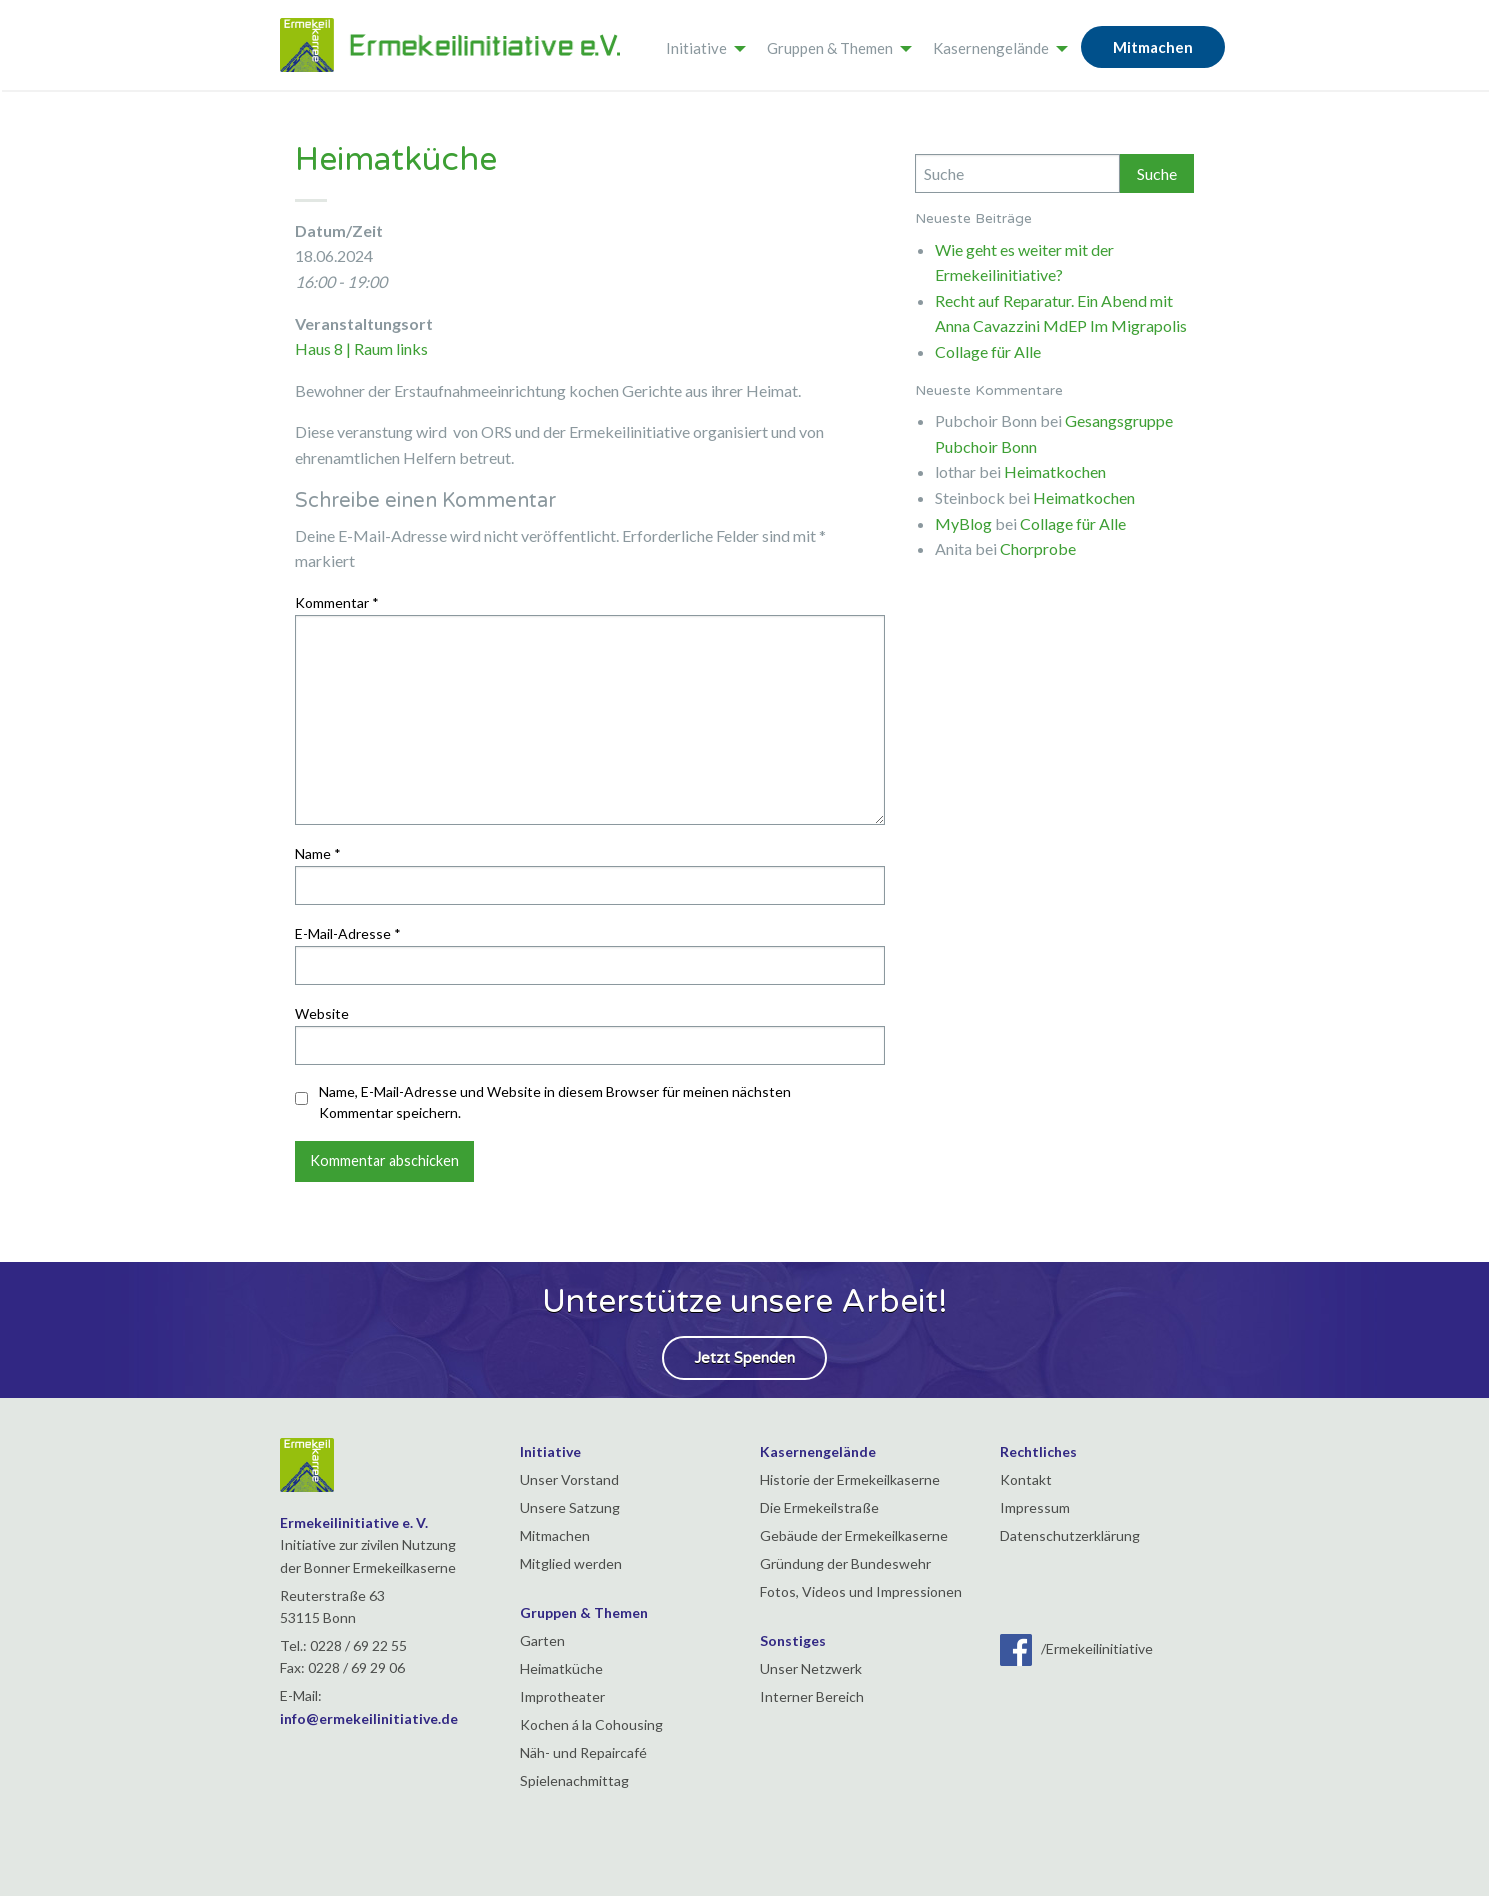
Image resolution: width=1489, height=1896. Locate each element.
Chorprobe (1038, 548)
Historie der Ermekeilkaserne (850, 1479)
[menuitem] (700, 45)
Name (318, 853)
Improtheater (562, 1696)
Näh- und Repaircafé (583, 1752)
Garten (542, 1640)
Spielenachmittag (574, 1780)
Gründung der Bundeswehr (845, 1563)
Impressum (1035, 1507)
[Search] (1018, 173)
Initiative (696, 48)
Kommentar (337, 602)
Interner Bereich (812, 1696)
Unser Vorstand (569, 1479)
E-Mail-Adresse (348, 933)
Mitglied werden (571, 1563)
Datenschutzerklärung (1070, 1535)
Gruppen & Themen (830, 48)
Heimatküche (561, 1668)
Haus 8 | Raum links (361, 348)
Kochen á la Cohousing (591, 1724)
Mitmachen (1153, 47)
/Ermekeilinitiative (1076, 1648)
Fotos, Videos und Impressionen (861, 1591)
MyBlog (963, 523)
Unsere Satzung (570, 1507)
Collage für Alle (988, 351)
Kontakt (1026, 1479)
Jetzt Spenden (744, 1358)
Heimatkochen (1055, 471)
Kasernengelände (991, 48)
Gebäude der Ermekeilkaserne (854, 1535)
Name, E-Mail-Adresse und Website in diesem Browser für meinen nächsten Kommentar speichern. (555, 1102)
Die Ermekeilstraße (819, 1507)
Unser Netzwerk (811, 1668)
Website (322, 1013)
